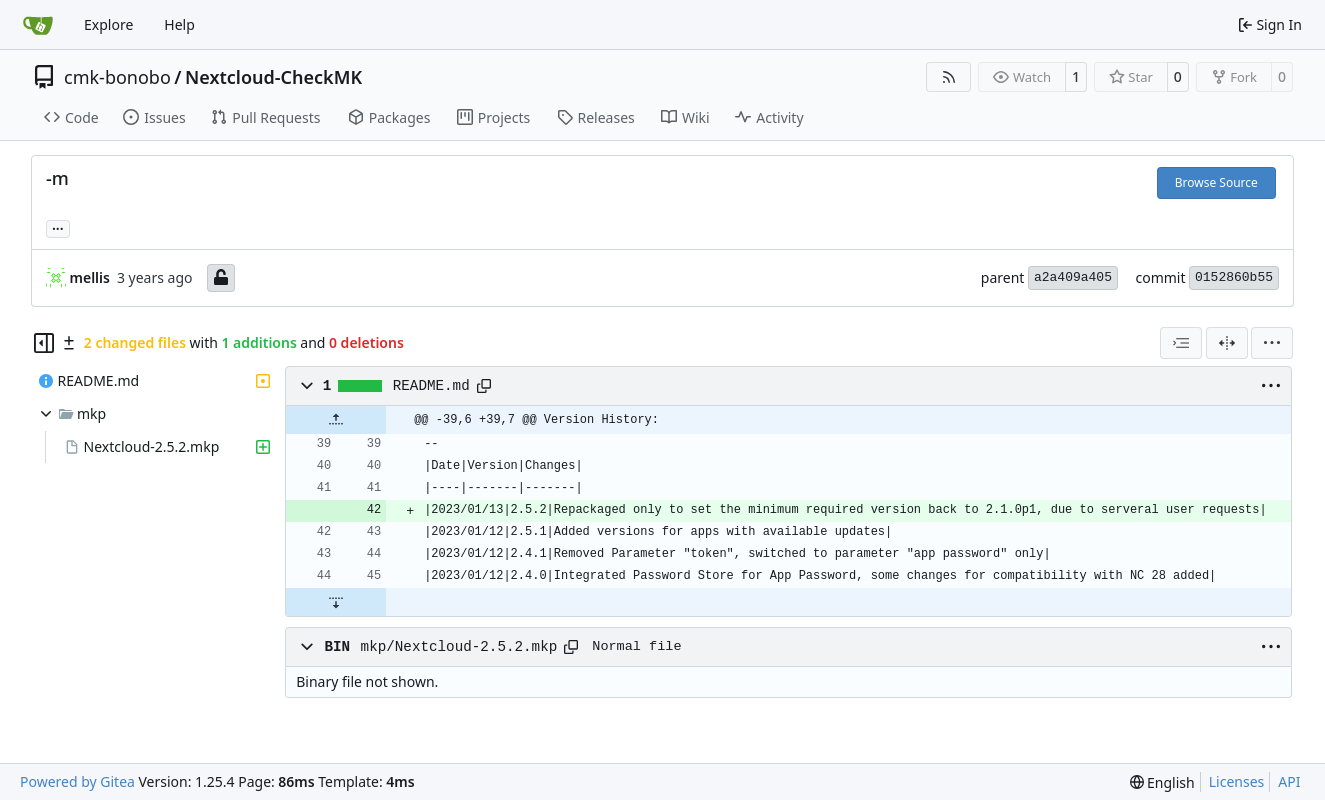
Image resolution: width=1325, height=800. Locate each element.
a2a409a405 (1073, 277)
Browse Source (1216, 182)
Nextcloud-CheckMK (273, 77)
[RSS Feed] (949, 77)
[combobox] (1181, 343)
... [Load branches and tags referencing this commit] (58, 227)
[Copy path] (484, 386)
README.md (431, 386)
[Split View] (1227, 343)
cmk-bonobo (117, 77)
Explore (108, 24)
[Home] (38, 25)
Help (179, 24)
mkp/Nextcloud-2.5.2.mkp (459, 647)
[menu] (1272, 343)
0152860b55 (1234, 277)
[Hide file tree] (44, 343)
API (1289, 781)
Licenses (1237, 781)
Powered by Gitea (77, 781)
